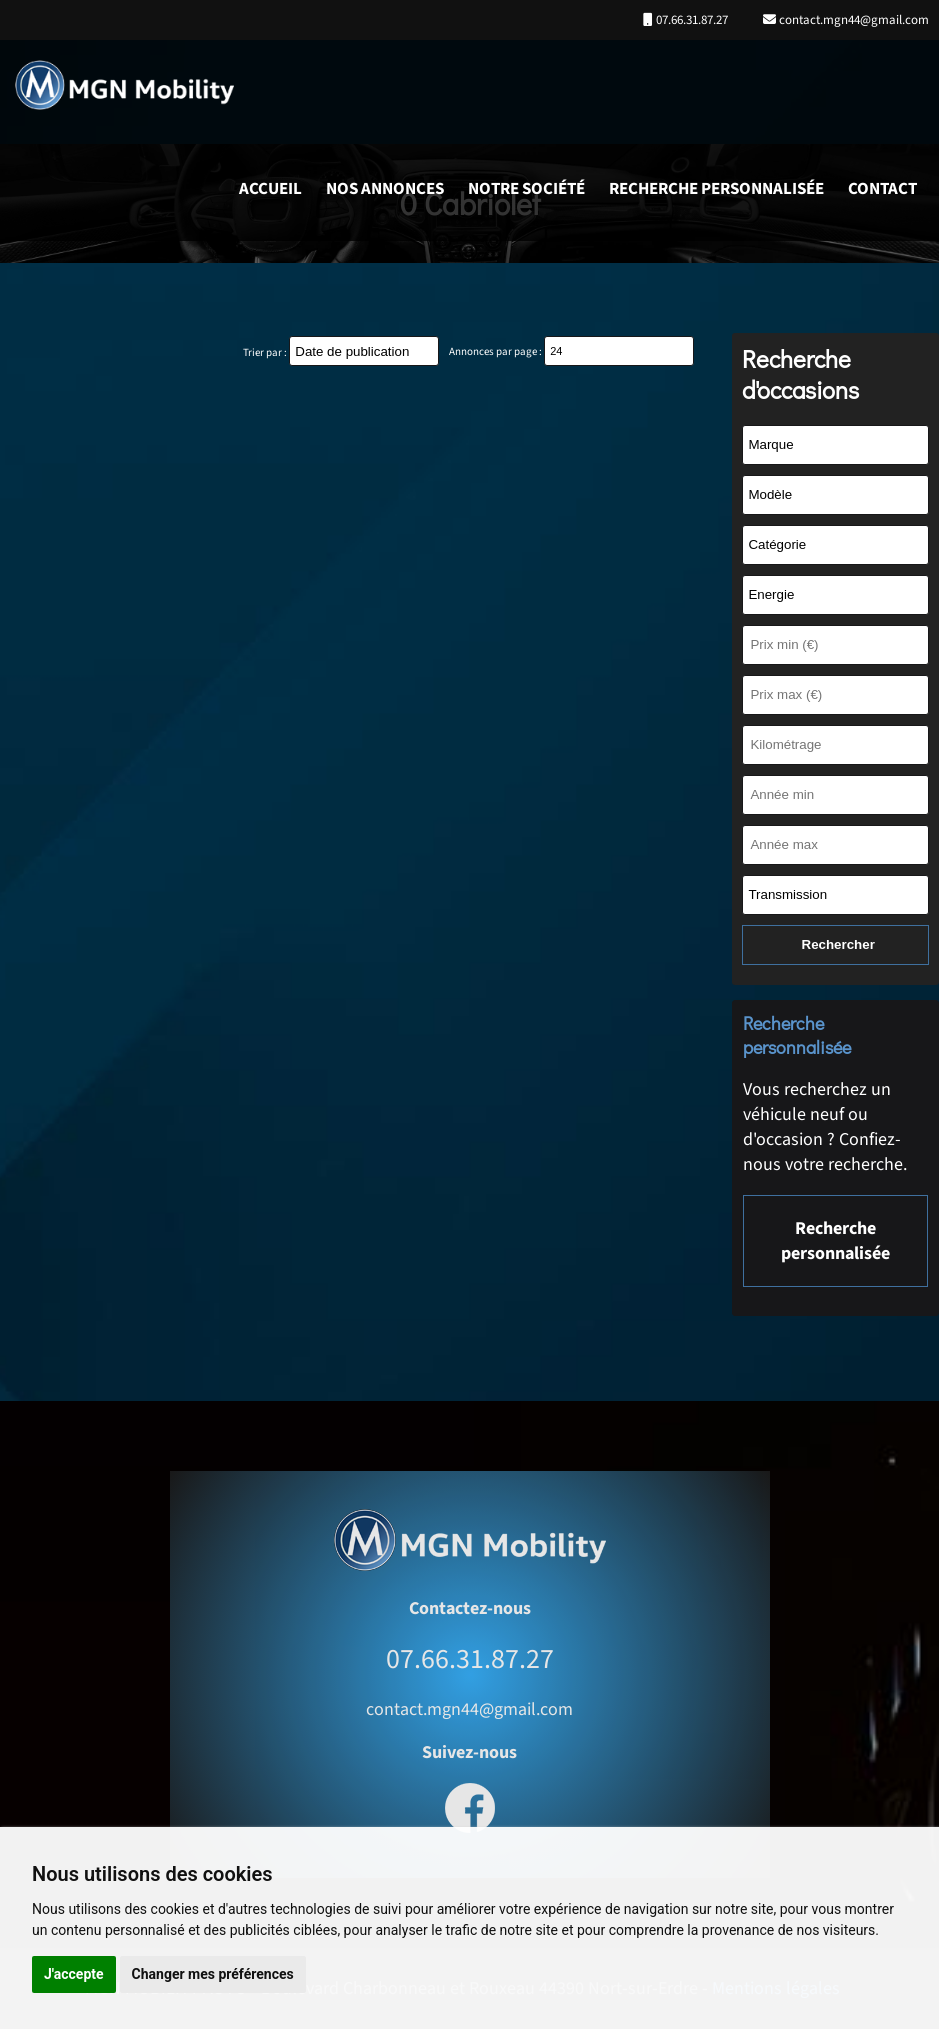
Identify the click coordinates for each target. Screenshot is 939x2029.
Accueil (270, 189)
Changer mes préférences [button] (213, 1974)
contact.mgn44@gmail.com (852, 20)
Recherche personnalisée (716, 189)
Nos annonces (385, 189)
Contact (882, 189)
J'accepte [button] (74, 1974)
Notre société (526, 189)
